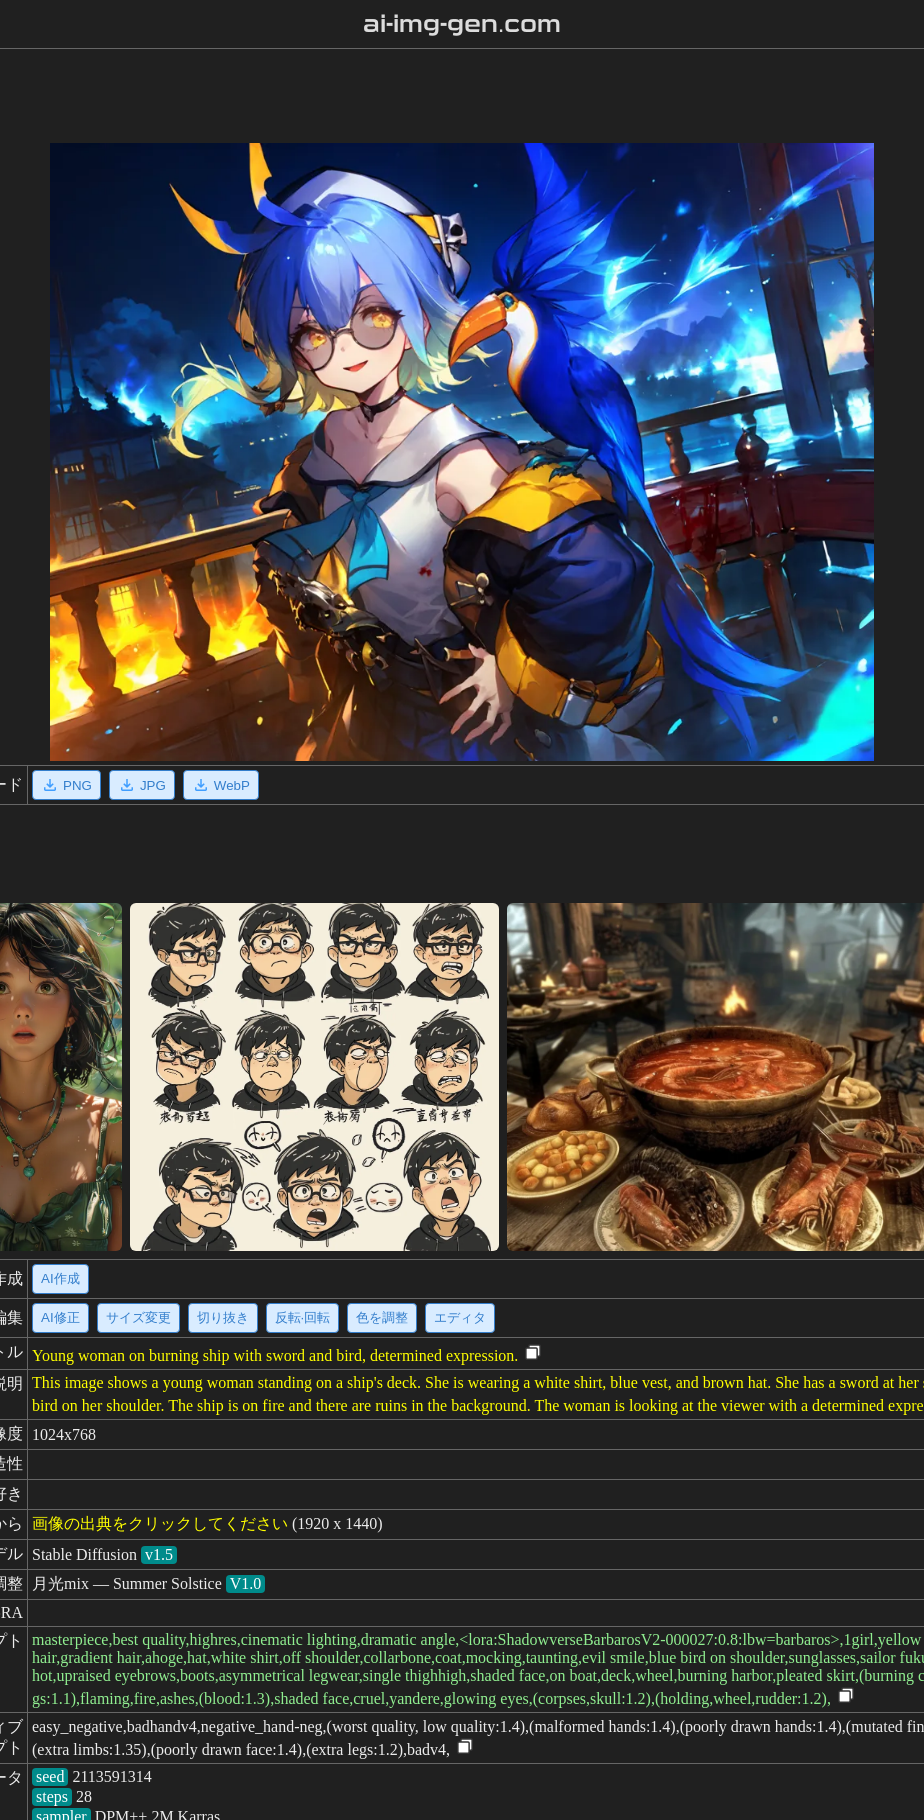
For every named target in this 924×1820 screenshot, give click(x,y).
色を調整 (382, 1317)
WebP (221, 785)
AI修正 (60, 1317)
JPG (142, 785)
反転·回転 (303, 1317)
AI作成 (60, 1278)
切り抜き (223, 1317)
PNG (66, 785)
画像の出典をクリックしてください (160, 1523)
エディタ (460, 1317)
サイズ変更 (138, 1317)
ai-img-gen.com (462, 24)
